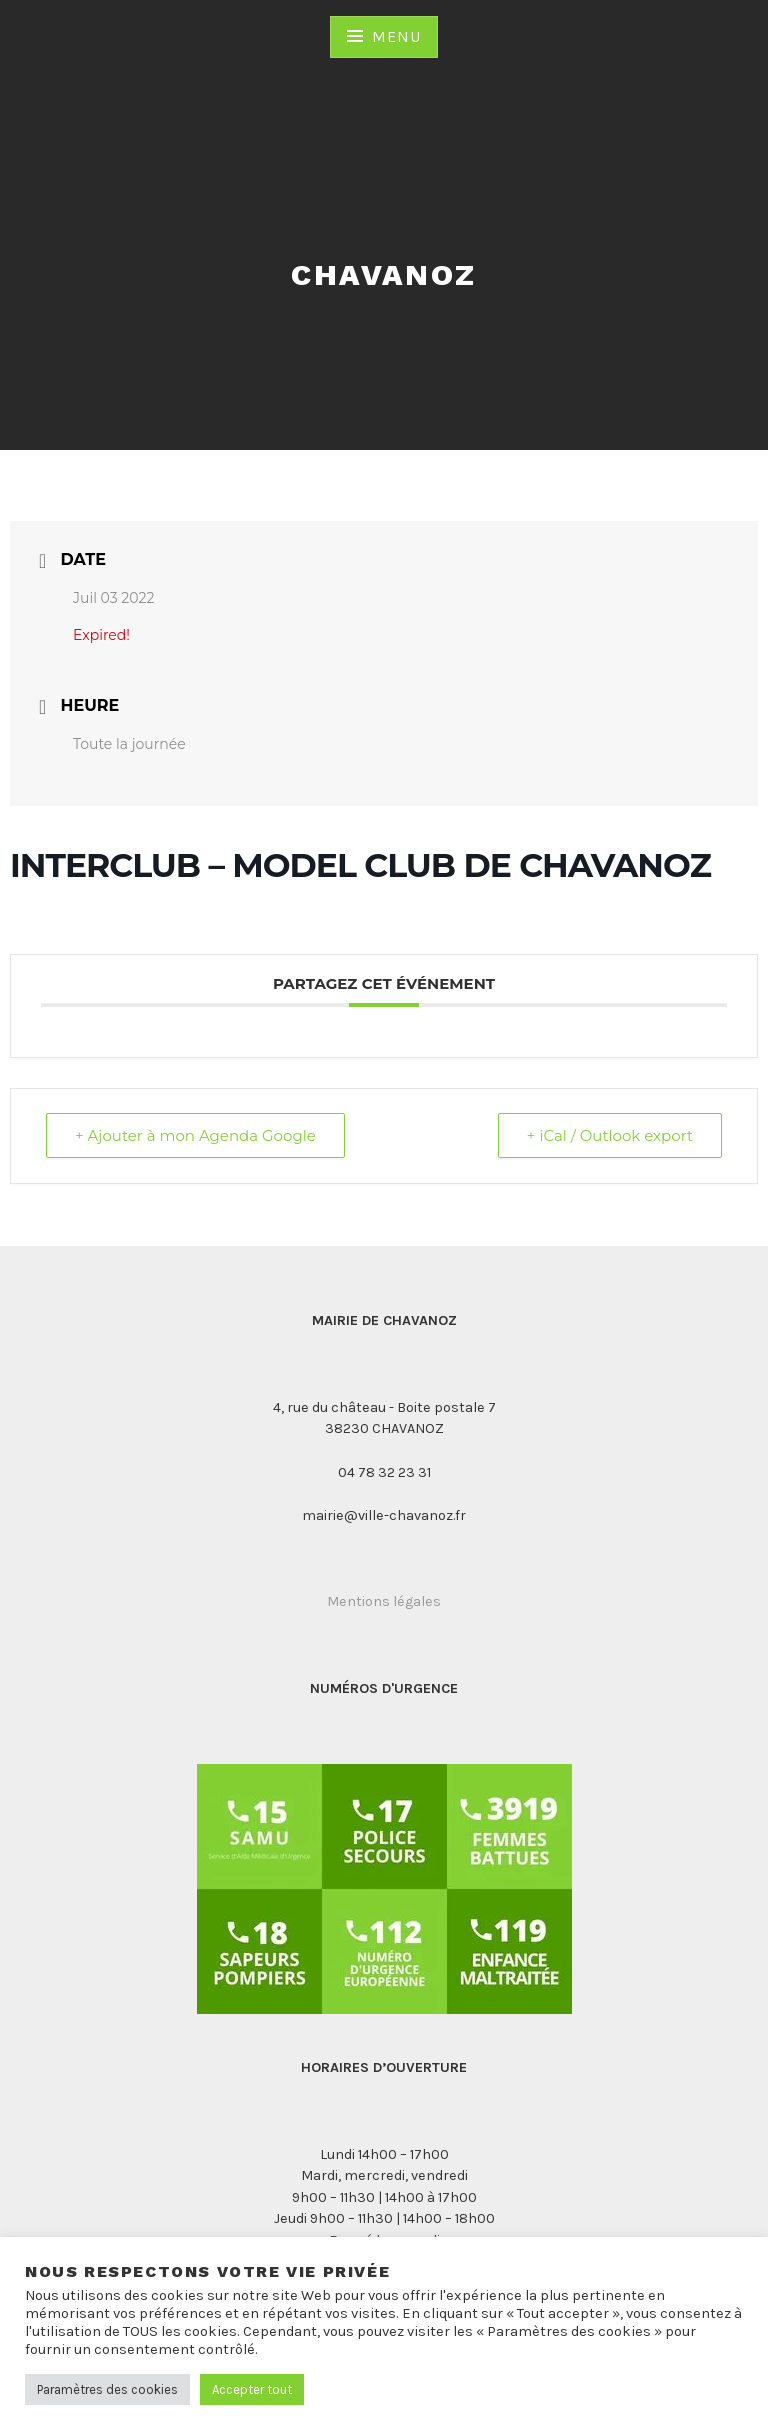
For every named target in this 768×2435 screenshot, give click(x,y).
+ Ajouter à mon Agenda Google (195, 1135)
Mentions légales (384, 1601)
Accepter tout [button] (252, 2389)
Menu (396, 36)
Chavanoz (383, 274)
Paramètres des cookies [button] (107, 2389)
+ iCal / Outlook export (610, 1135)
